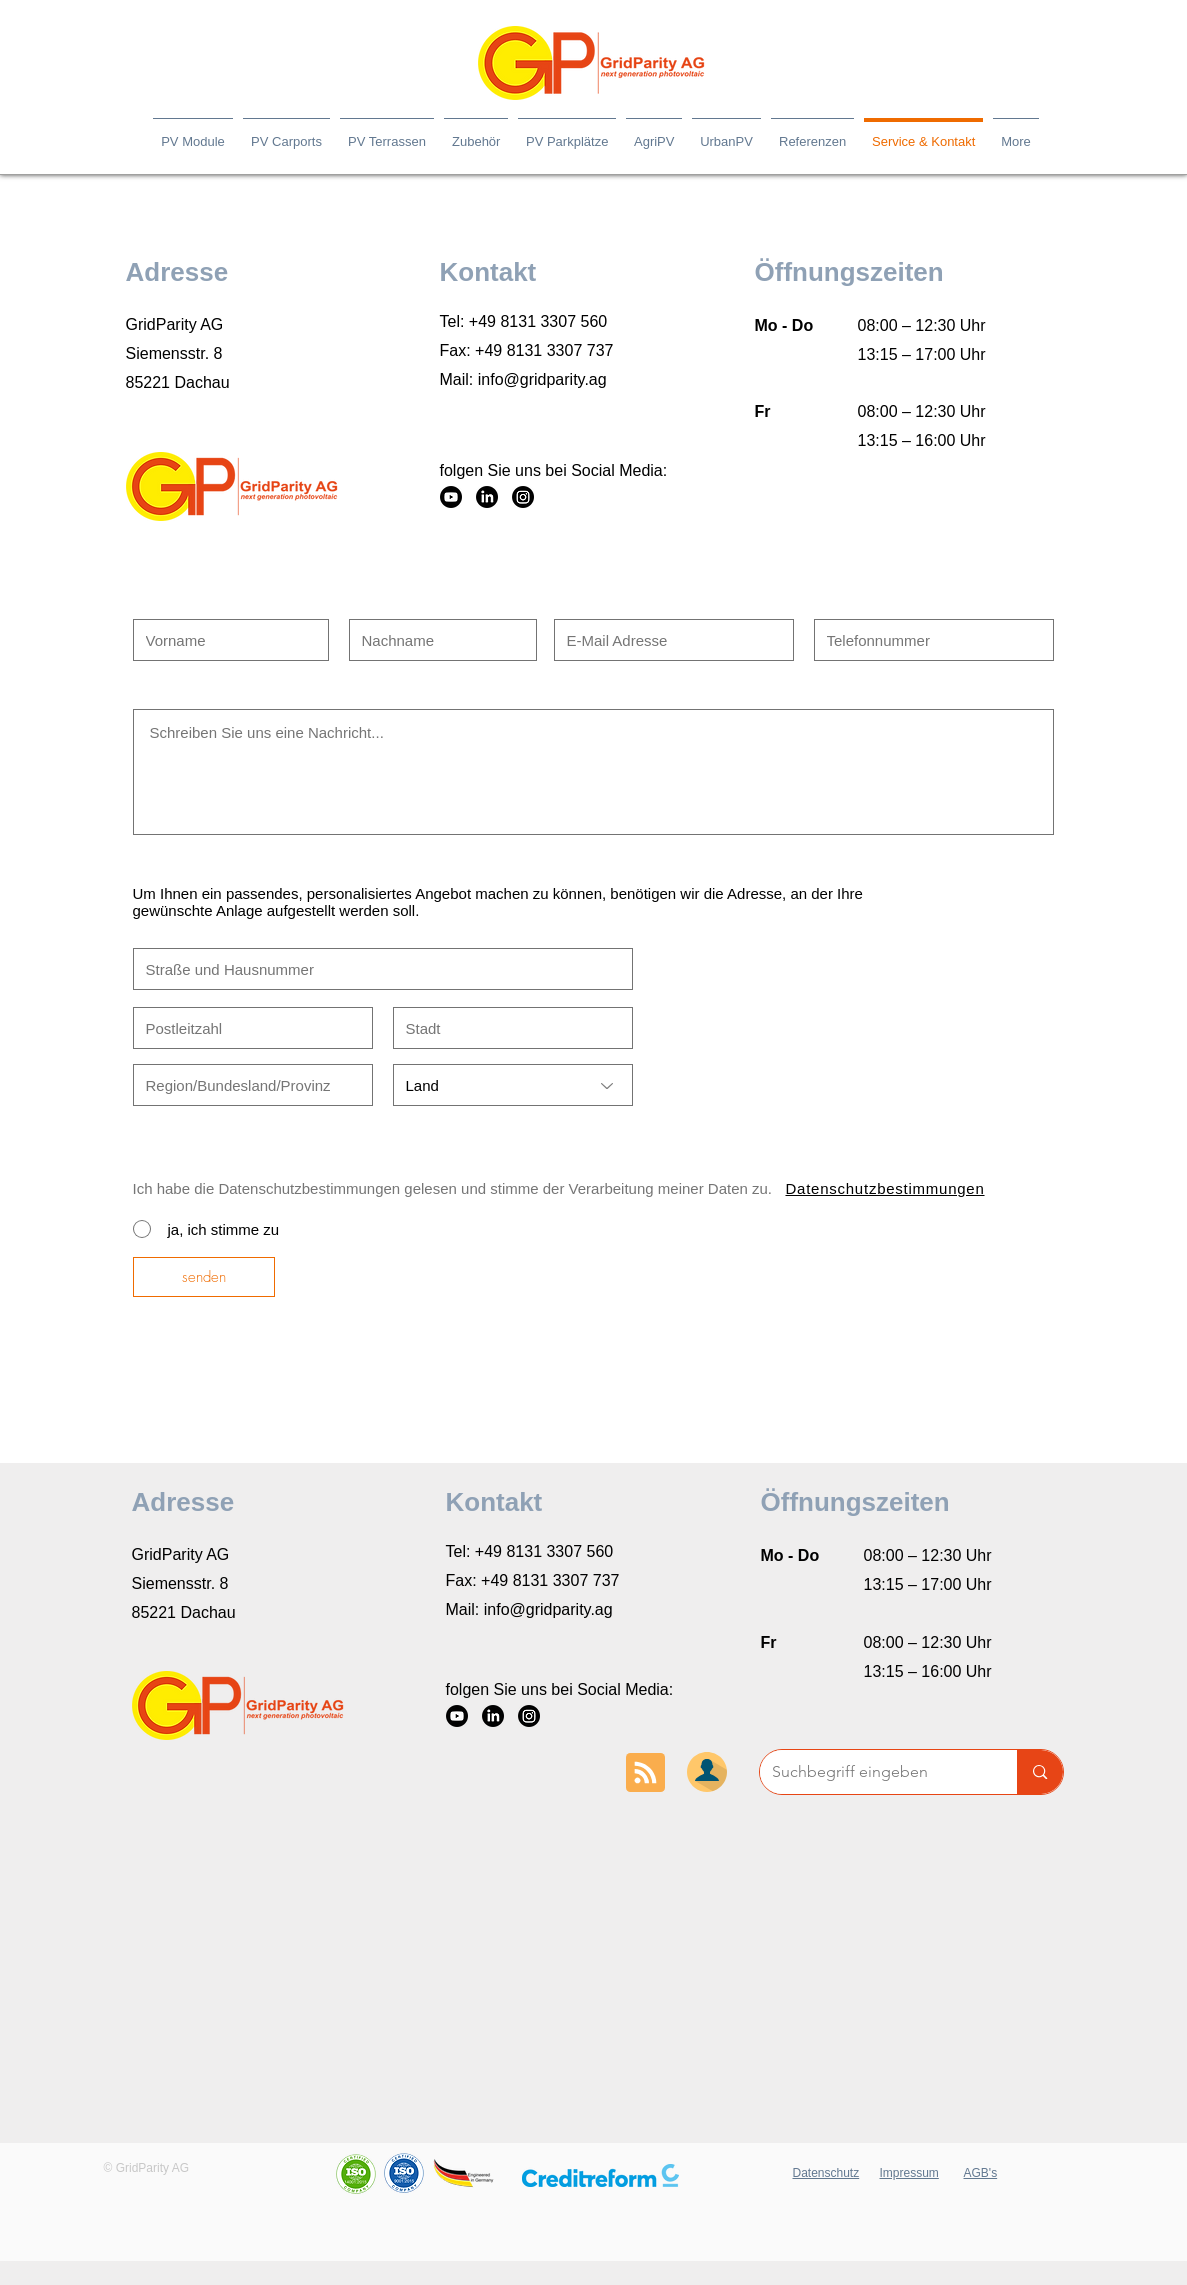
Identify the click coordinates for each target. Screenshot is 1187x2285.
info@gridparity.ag (542, 379)
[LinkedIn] (487, 497)
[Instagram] (523, 497)
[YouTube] (451, 497)
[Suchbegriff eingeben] (874, 1772)
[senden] (204, 1277)
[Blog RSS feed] (645, 1773)
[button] (600, 2175)
